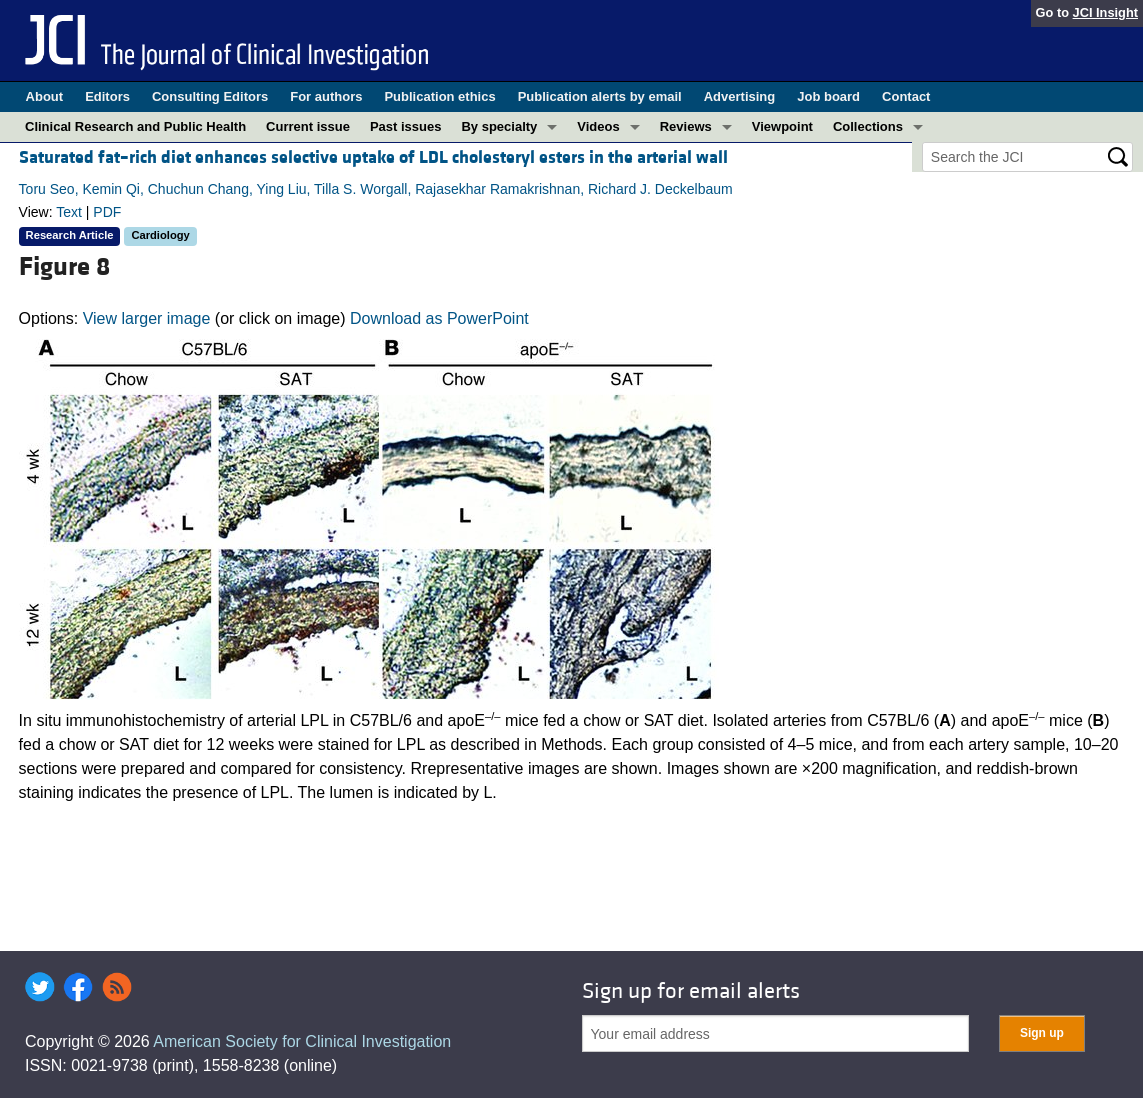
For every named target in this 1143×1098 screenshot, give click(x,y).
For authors (326, 96)
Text (69, 212)
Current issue (308, 126)
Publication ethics (439, 96)
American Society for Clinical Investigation (302, 1041)
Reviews (686, 126)
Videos (598, 126)
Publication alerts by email (600, 96)
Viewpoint (782, 126)
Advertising (740, 96)
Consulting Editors (210, 96)
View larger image (147, 318)
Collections (868, 126)
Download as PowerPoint (439, 318)
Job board (828, 96)
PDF (107, 212)
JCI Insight (1105, 12)
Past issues (406, 126)
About (45, 96)
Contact (906, 96)
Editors (107, 96)
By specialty (499, 126)
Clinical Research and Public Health (135, 126)
